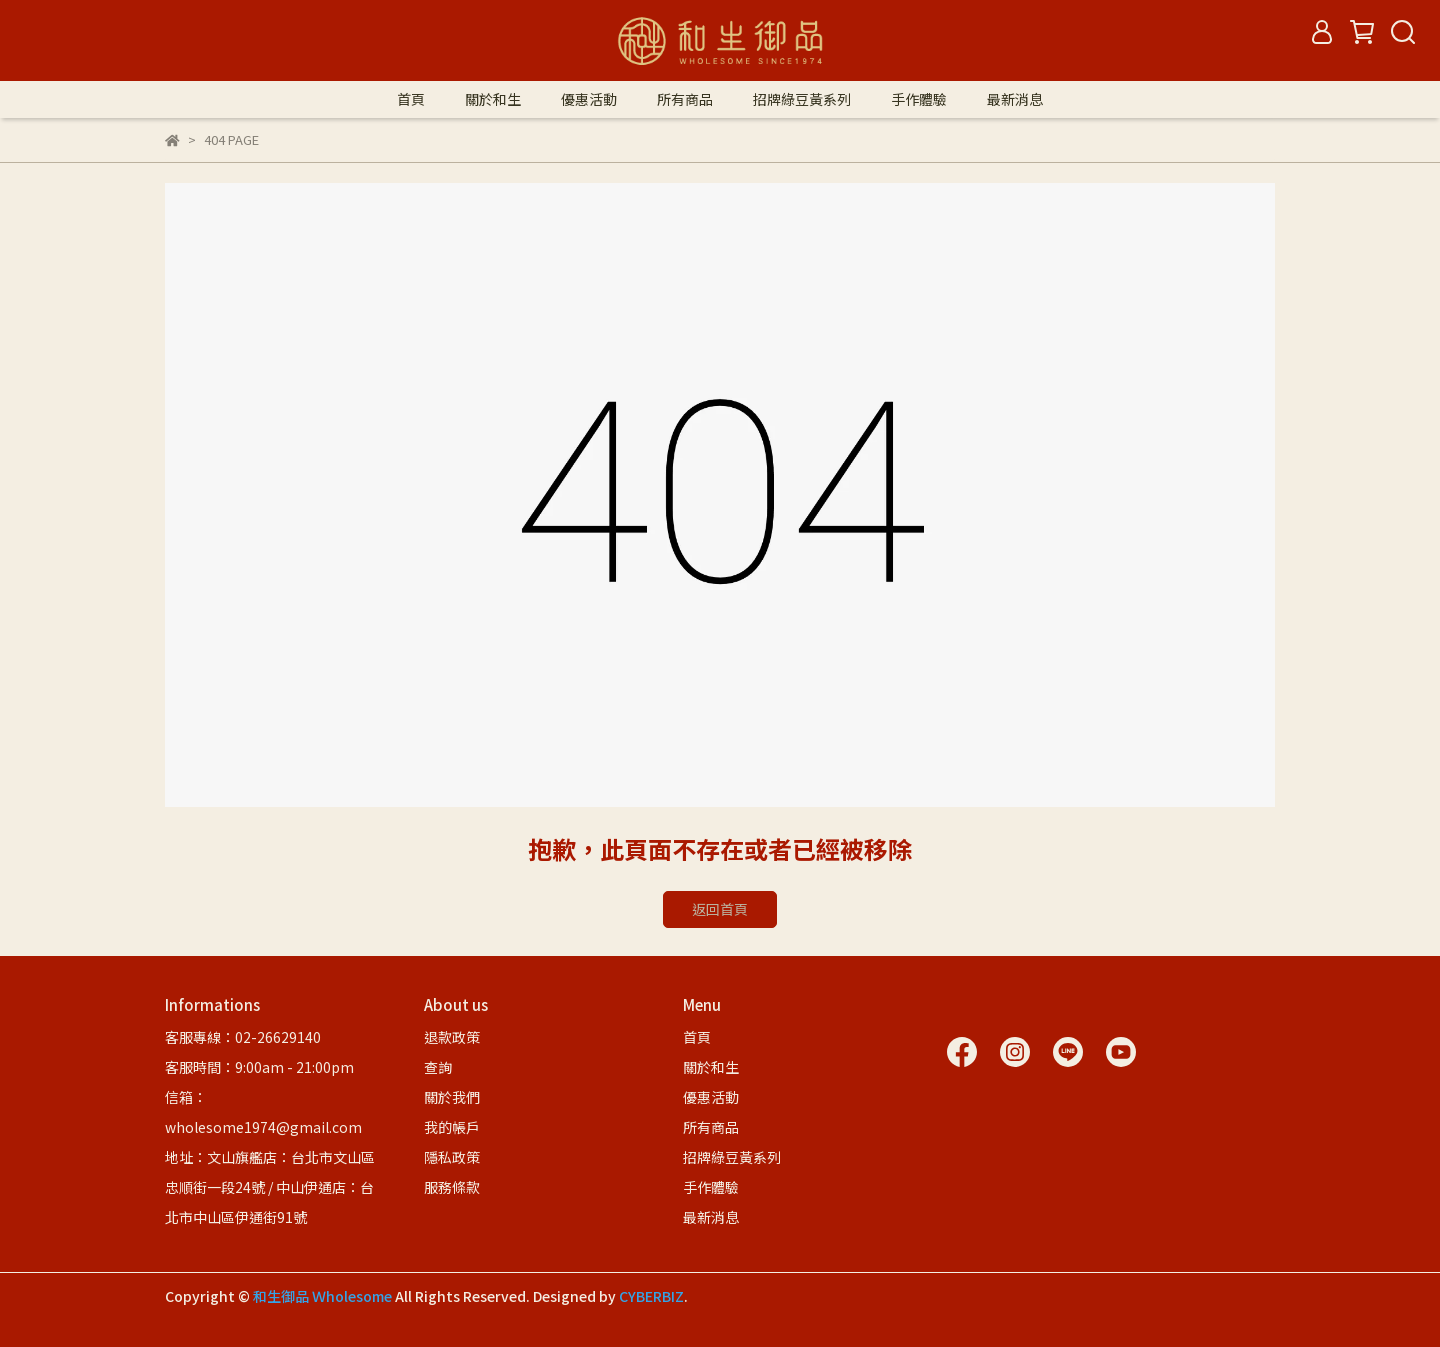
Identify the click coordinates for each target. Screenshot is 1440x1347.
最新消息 (1015, 99)
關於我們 (452, 1097)
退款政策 (452, 1037)
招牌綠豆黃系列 (802, 99)
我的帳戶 (452, 1127)
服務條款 (452, 1187)
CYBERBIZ (651, 1296)
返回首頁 (720, 909)
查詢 (438, 1067)
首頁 (411, 99)
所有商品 (685, 99)
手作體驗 (919, 99)
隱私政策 (452, 1157)
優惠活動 (589, 99)
